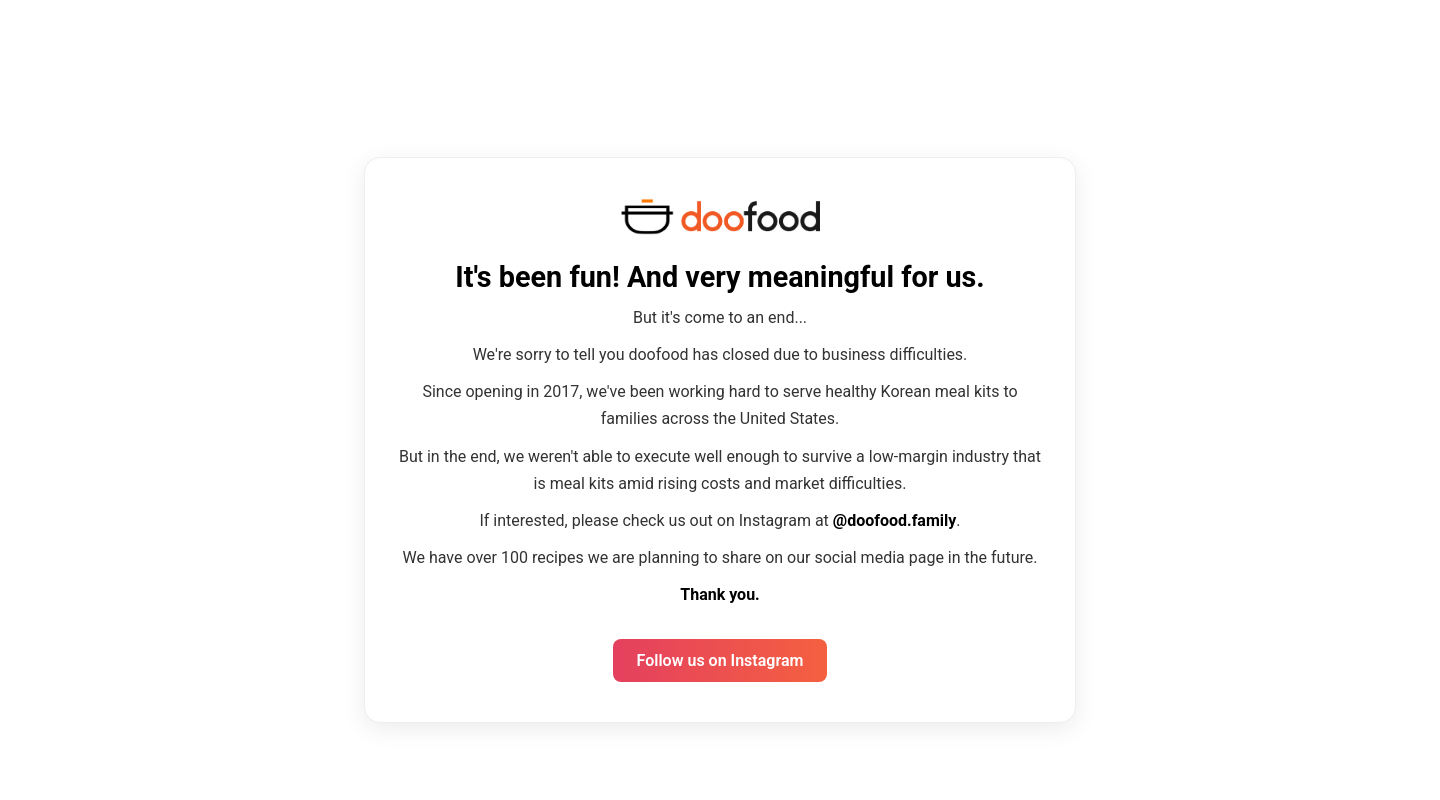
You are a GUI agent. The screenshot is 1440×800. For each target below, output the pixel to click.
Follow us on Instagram (720, 660)
